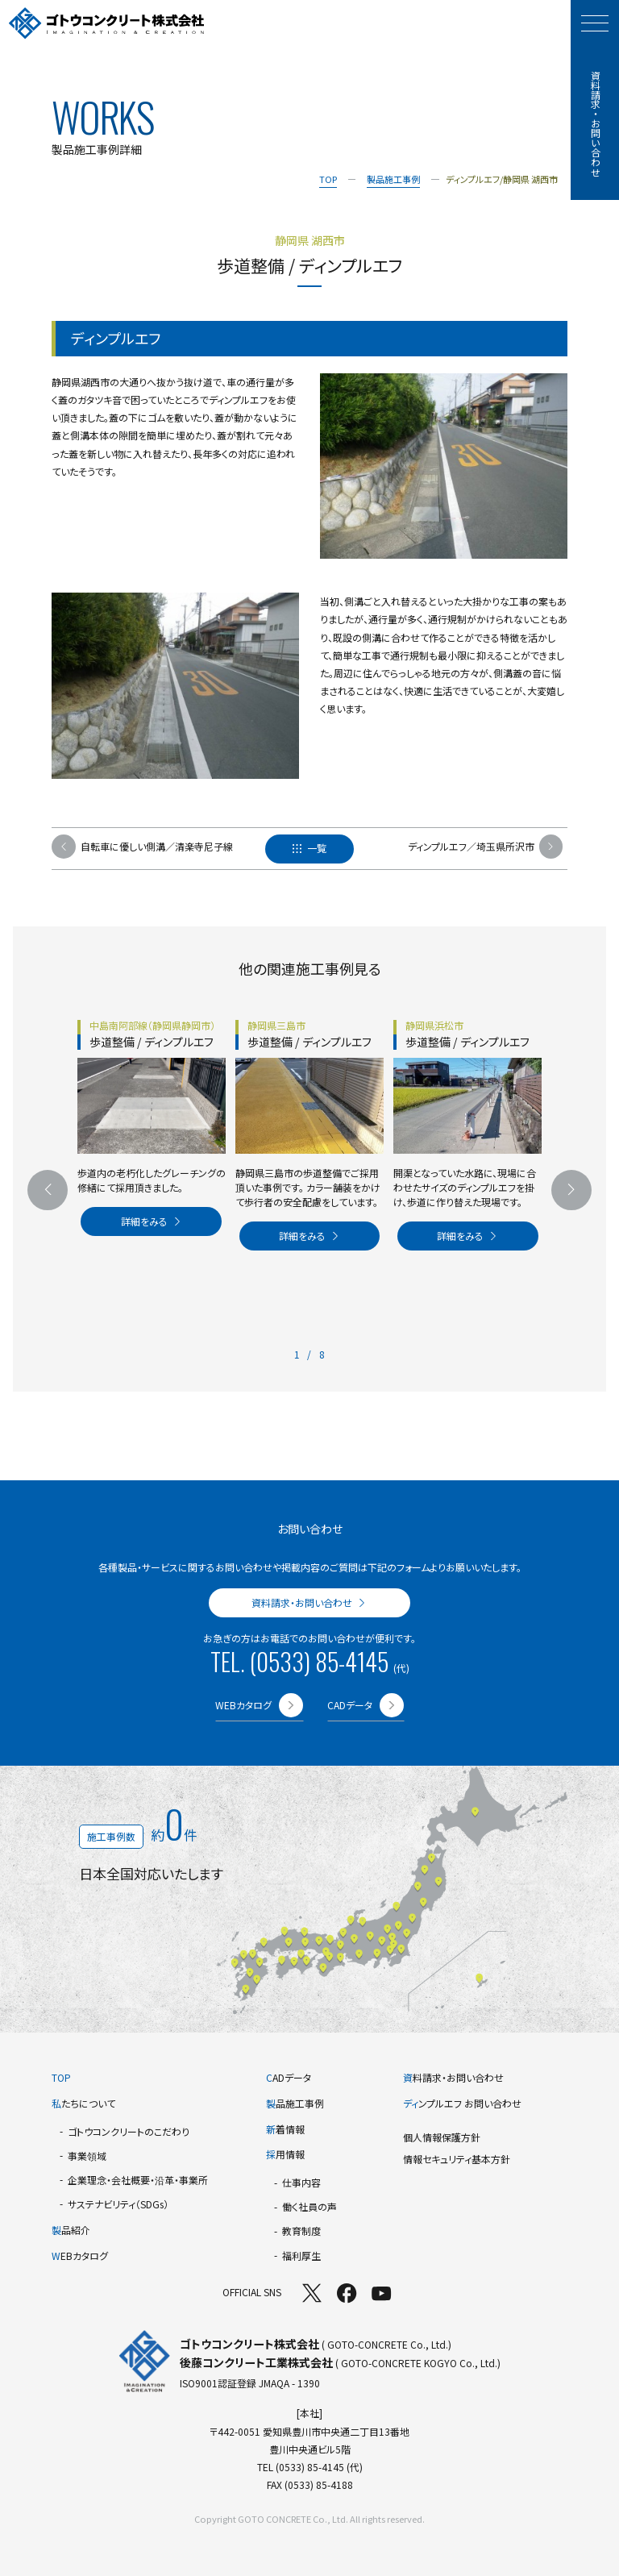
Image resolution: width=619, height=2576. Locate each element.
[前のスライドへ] (47, 1190)
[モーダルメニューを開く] (595, 23)
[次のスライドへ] (571, 1190)
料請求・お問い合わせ (453, 2077)
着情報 (285, 2129)
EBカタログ (80, 2255)
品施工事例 (295, 2103)
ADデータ (288, 2077)
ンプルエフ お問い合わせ (462, 2103)
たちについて (83, 2103)
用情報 (285, 2154)
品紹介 (71, 2230)
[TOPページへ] (107, 23)
